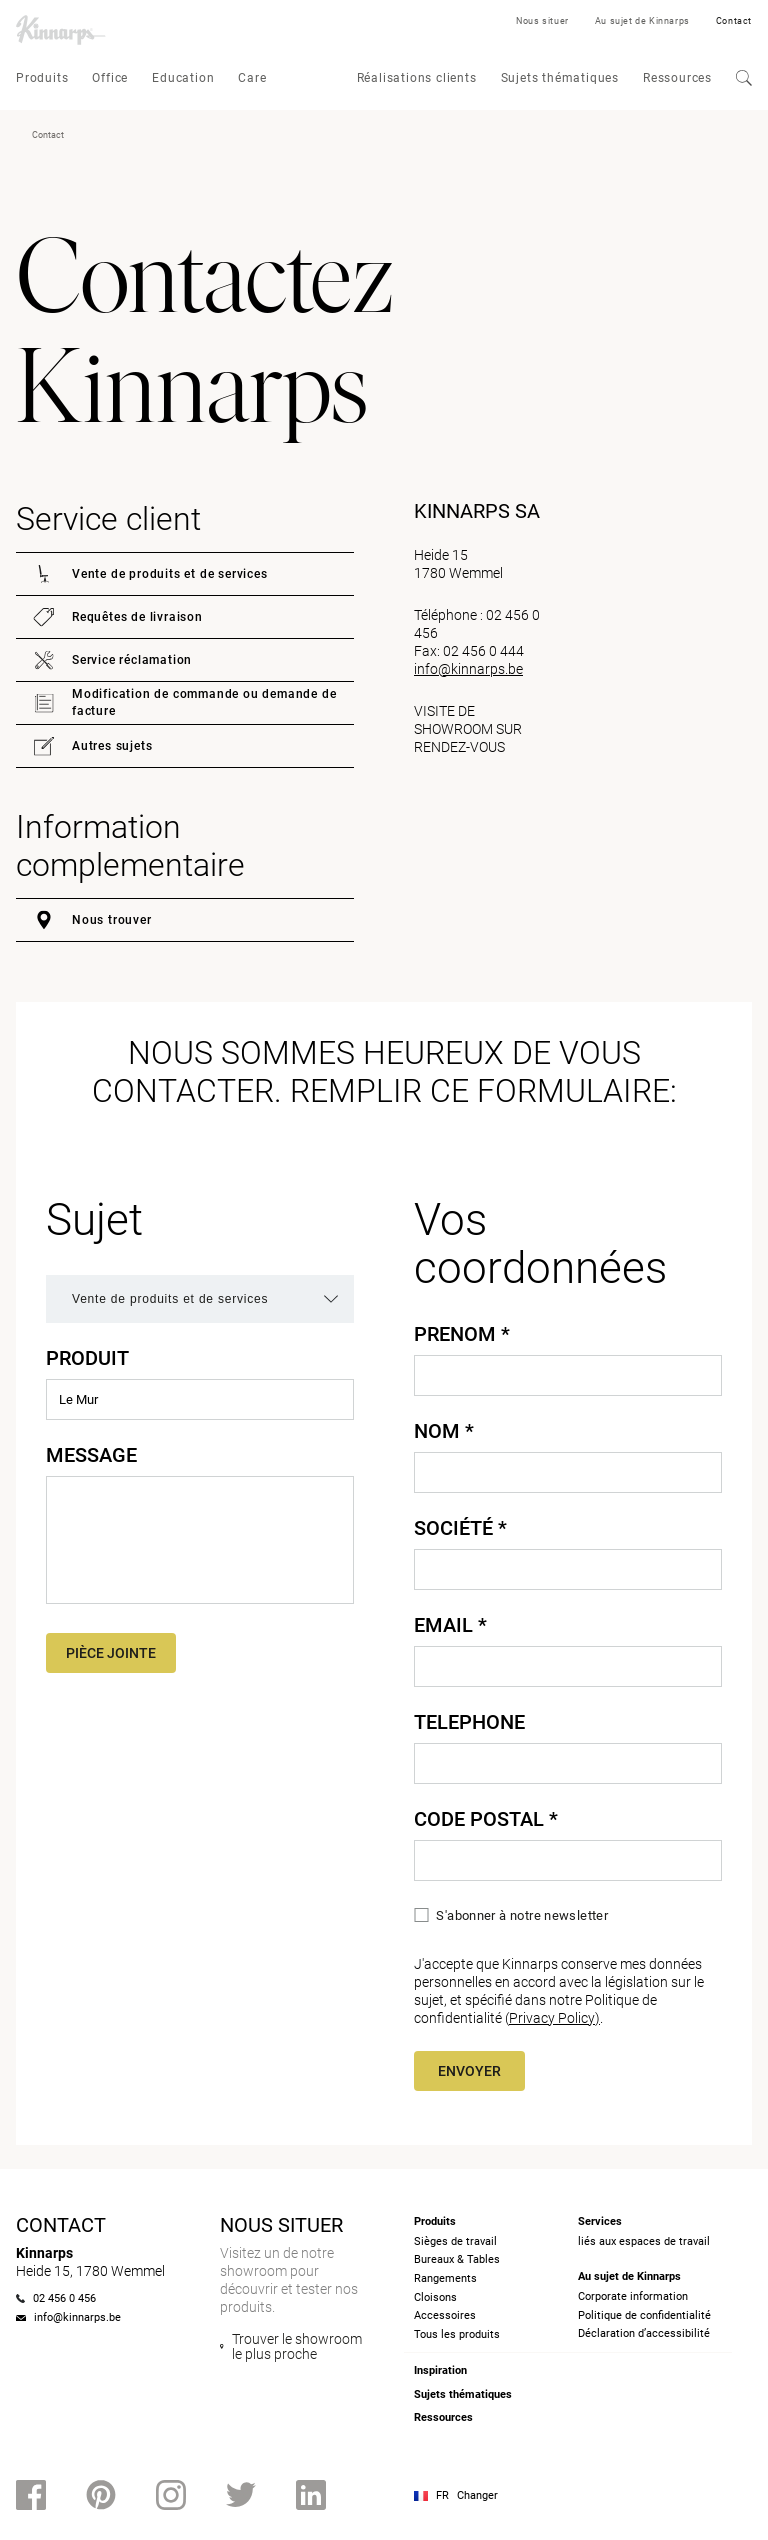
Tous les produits (457, 2334)
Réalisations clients (417, 78)
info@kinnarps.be (468, 669)
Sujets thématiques (560, 78)
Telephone (469, 1722)
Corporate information (633, 2296)
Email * (450, 1625)
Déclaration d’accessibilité (644, 2333)
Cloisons (435, 2297)
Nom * (444, 1431)
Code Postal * (486, 1819)
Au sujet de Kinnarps (642, 21)
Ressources (677, 78)
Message (91, 1455)
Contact (734, 21)
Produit (87, 1358)
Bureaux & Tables (457, 2259)
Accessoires (445, 2315)
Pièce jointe (111, 1653)
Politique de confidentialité (644, 2315)
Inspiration (440, 2370)
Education (183, 78)
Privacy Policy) (554, 2018)
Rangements (445, 2278)
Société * (460, 1528)
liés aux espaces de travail (644, 2241)
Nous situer (542, 21)
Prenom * (462, 1334)
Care (252, 78)
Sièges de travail (455, 2241)
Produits (42, 78)
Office (110, 78)
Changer (477, 2495)
